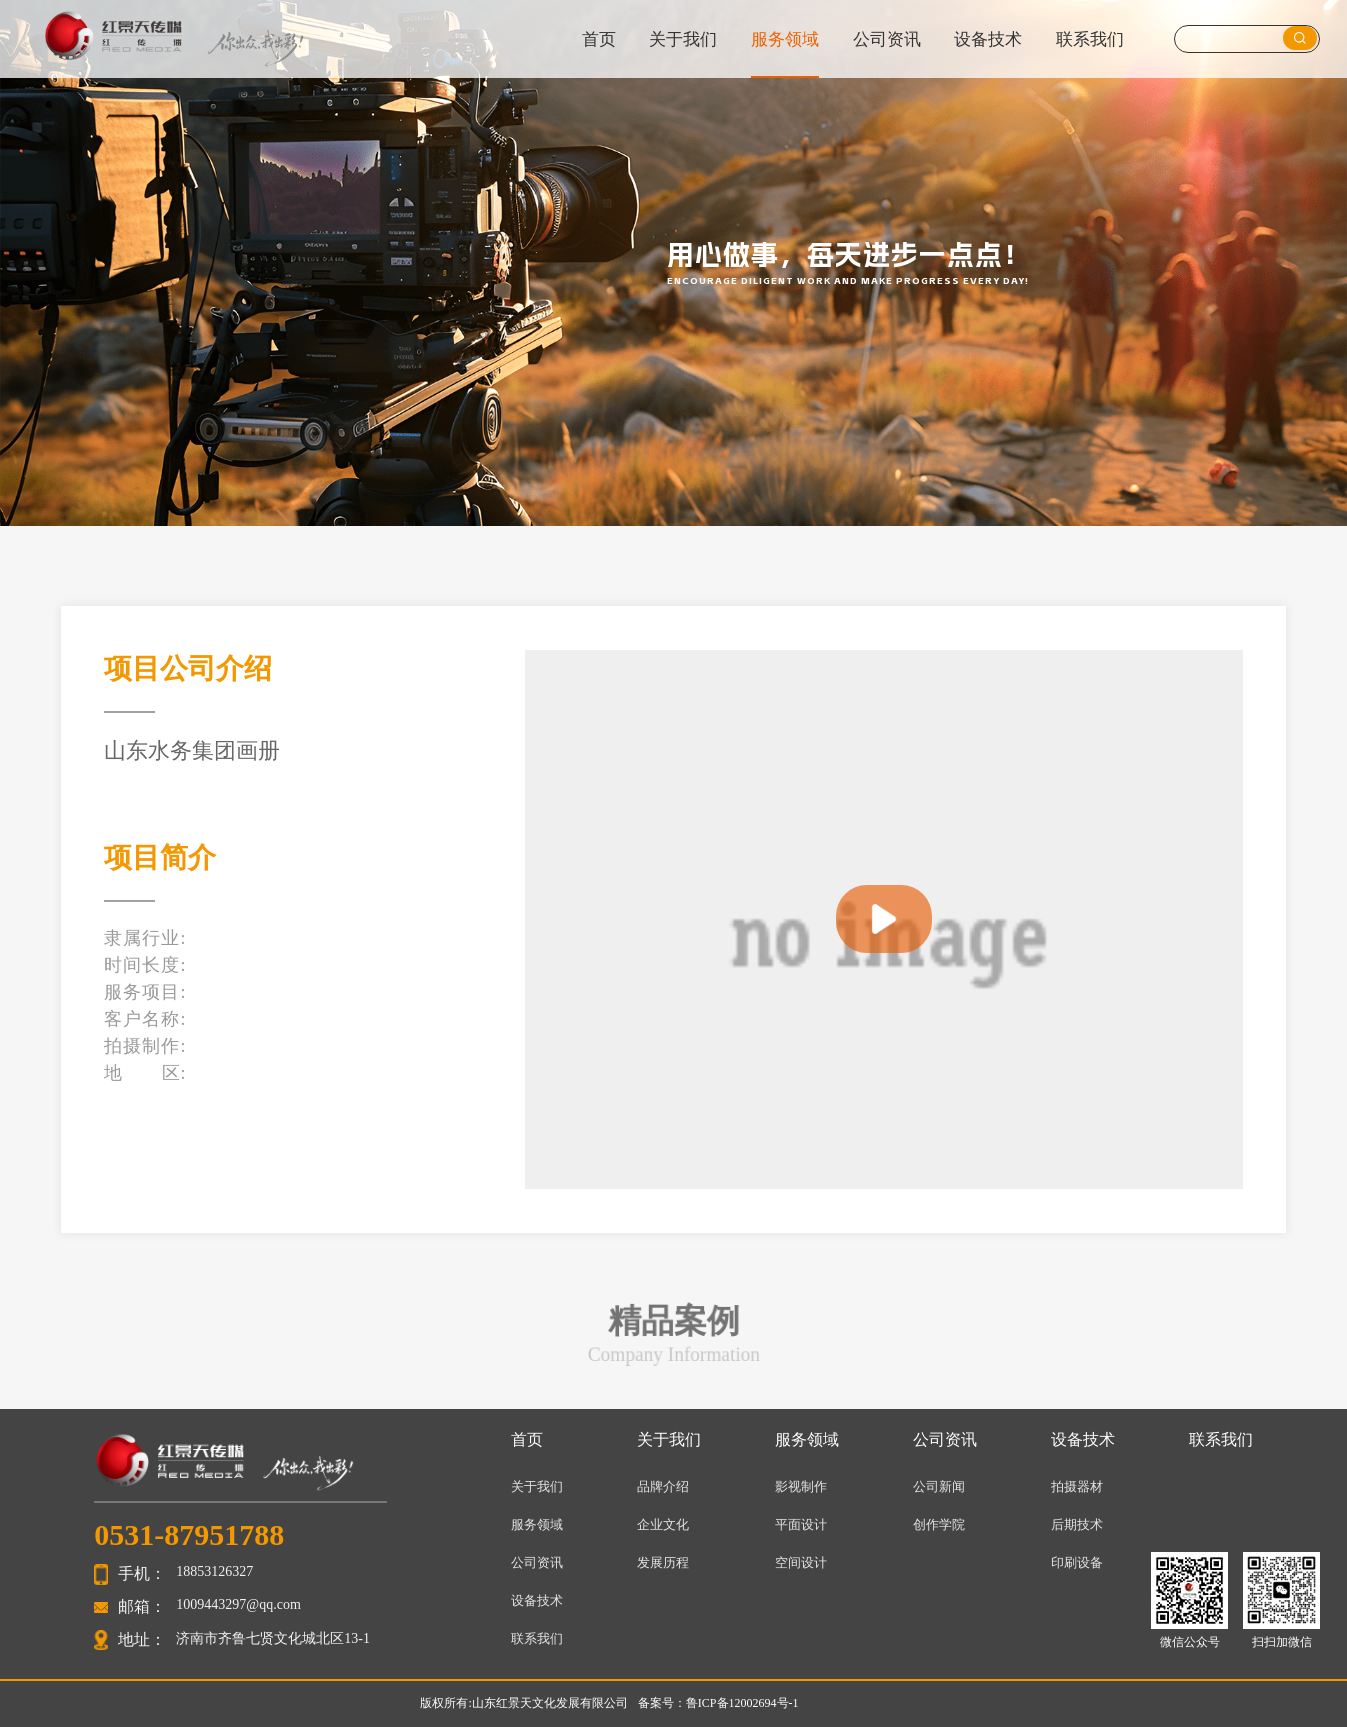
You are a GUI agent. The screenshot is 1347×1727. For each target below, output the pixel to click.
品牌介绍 (663, 1486)
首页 (599, 39)
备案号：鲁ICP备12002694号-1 (718, 1703)
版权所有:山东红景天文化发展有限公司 (523, 1703)
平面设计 (801, 1524)
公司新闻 (939, 1486)
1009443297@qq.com (238, 1604)
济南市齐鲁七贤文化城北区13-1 (273, 1638)
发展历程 (663, 1562)
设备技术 (988, 39)
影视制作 (801, 1486)
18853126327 (214, 1571)
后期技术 (1077, 1524)
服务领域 (785, 39)
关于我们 (683, 39)
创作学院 (939, 1524)
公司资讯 (887, 39)
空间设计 (801, 1562)
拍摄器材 (1077, 1486)
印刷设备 (1077, 1562)
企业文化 (663, 1524)
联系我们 (1090, 39)
